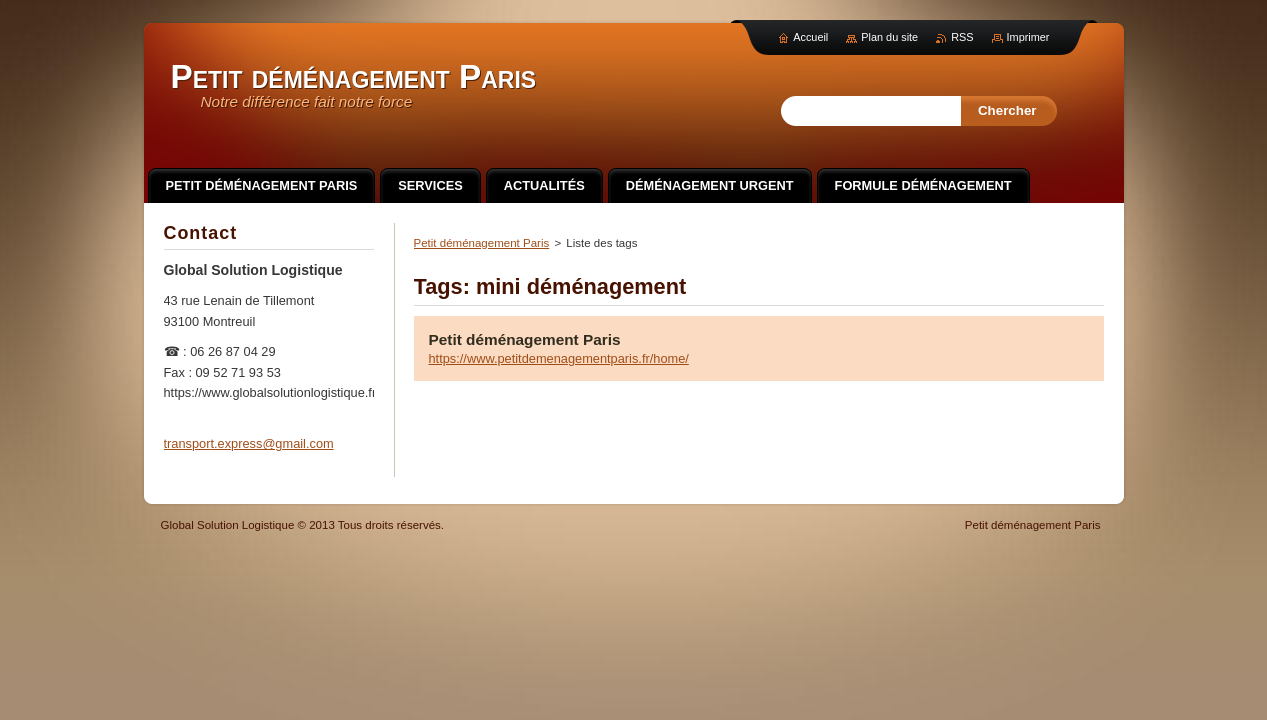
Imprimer (1028, 37)
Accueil (810, 37)
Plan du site (889, 37)
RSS (962, 37)
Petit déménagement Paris (482, 243)
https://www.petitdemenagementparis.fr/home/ (559, 358)
